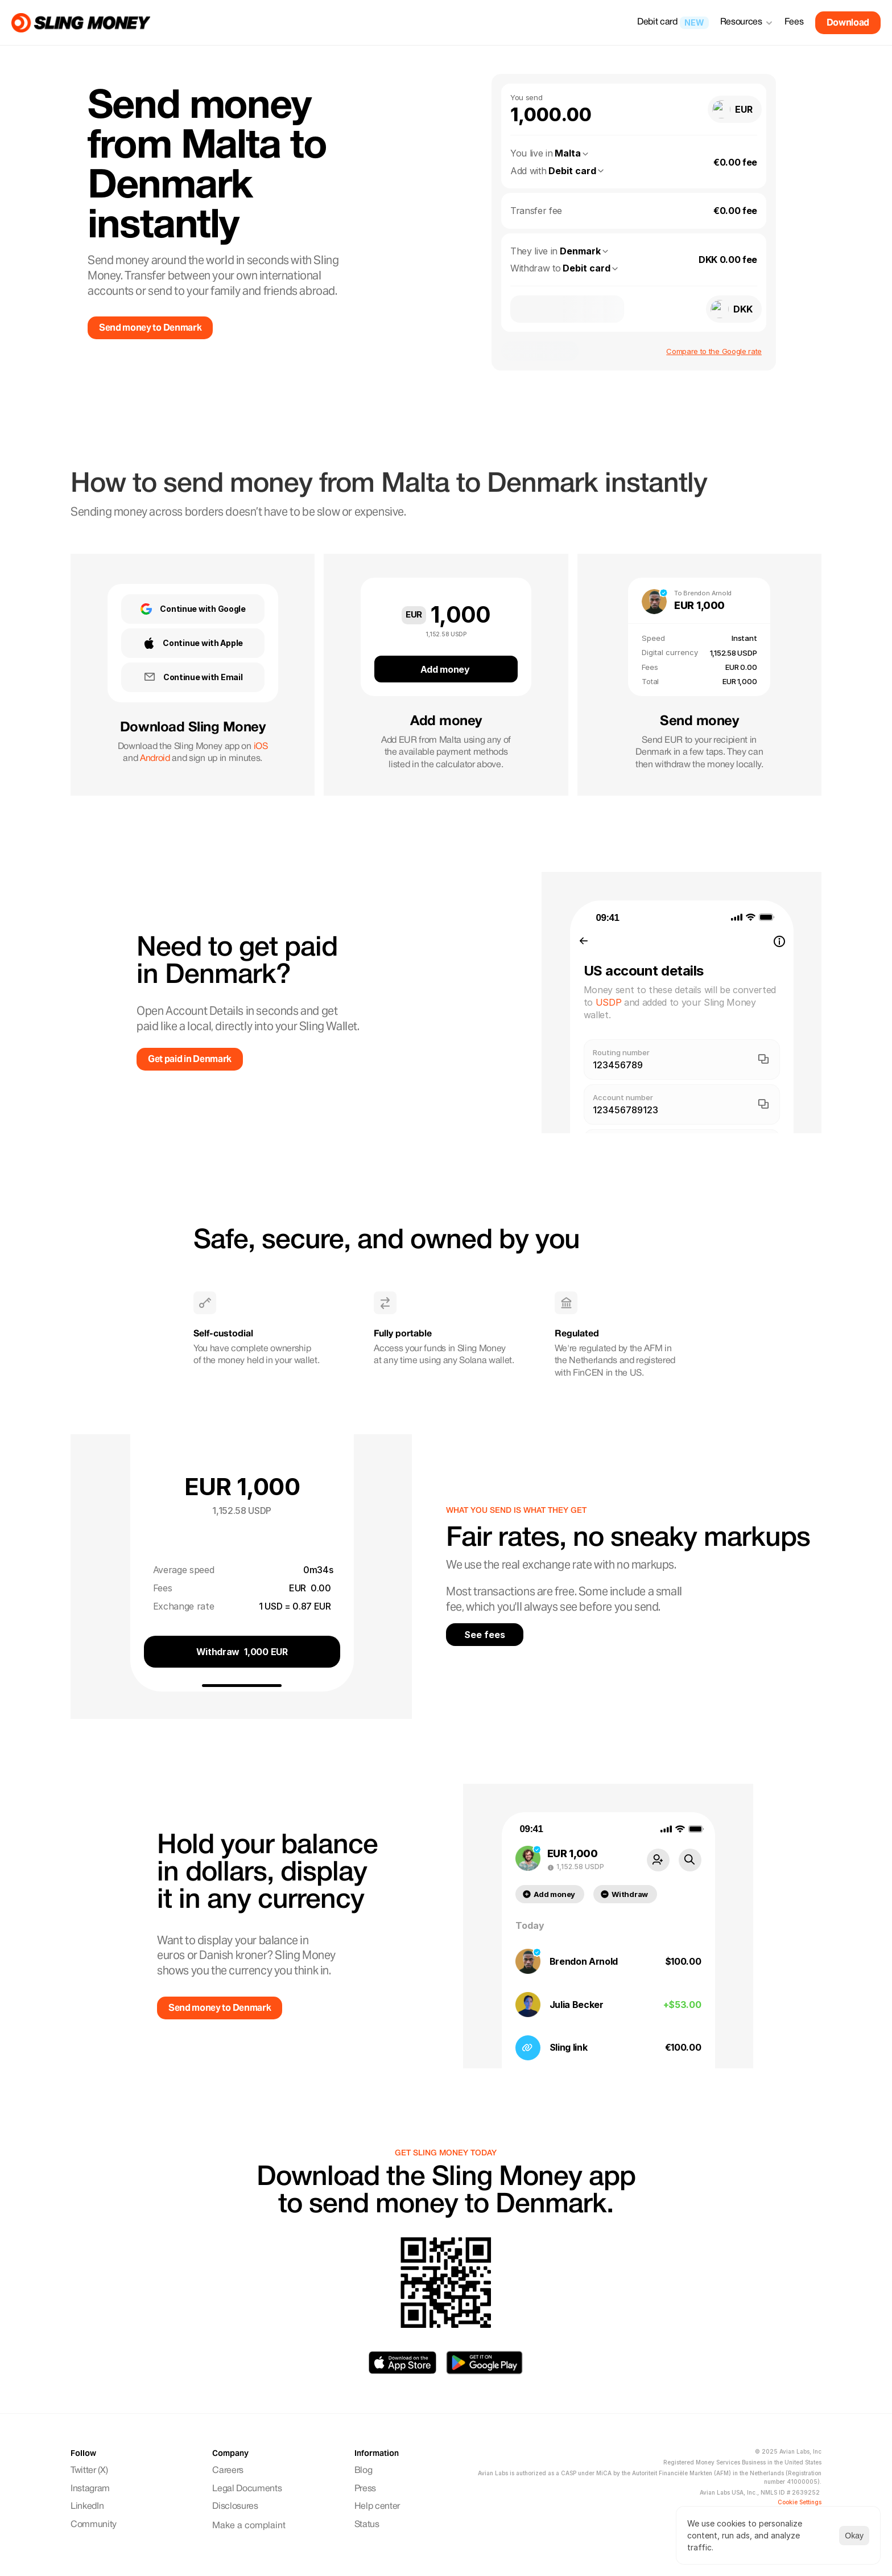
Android (155, 759)
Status (366, 2525)
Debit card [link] (657, 22)
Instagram (91, 2489)
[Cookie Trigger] (799, 2502)
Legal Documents (247, 2489)
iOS (261, 747)
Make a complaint (249, 2526)
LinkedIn (87, 2507)
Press (365, 2489)
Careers (227, 2471)
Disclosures (235, 2507)
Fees (794, 22)
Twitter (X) (89, 2471)
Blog (363, 2471)
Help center (377, 2507)
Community (95, 2525)
